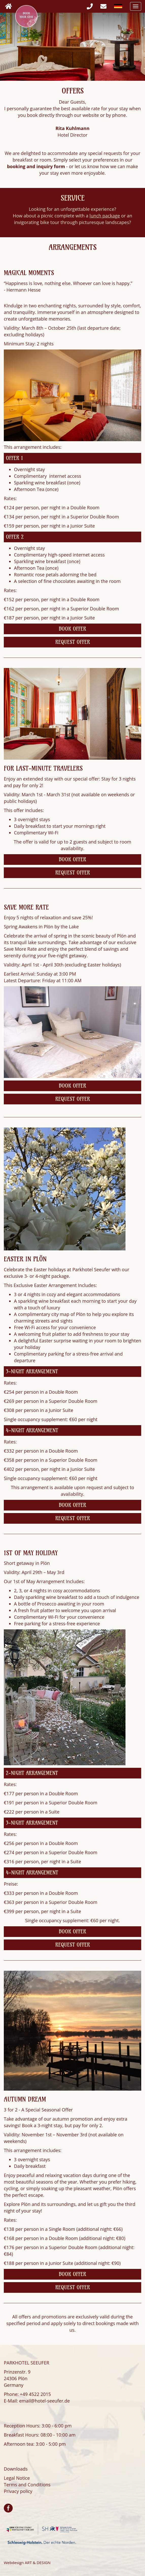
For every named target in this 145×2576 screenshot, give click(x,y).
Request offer (72, 642)
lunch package (104, 216)
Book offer (72, 629)
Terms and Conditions (27, 2485)
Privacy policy (18, 2491)
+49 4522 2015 (35, 2394)
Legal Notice (17, 2478)
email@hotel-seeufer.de (44, 2401)
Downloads (16, 2469)
